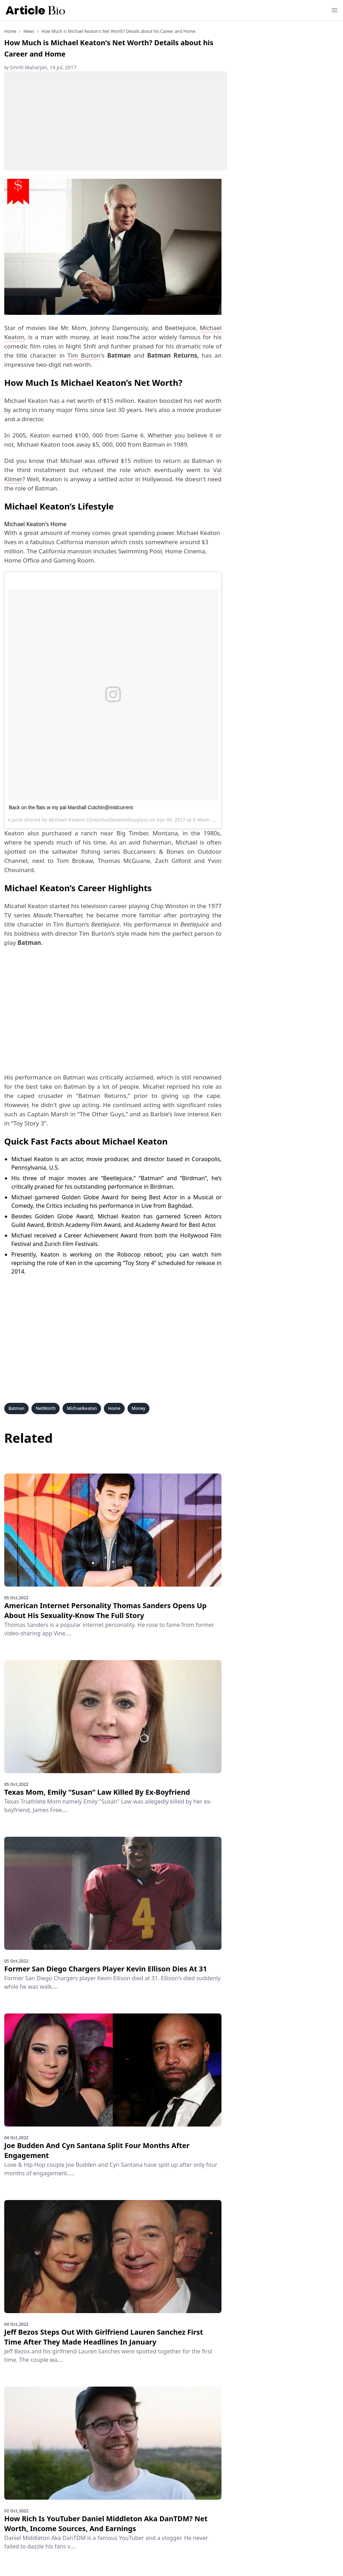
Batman (16, 1408)
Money (139, 1408)
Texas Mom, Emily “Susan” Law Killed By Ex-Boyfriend (97, 1792)
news (28, 31)
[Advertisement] (115, 120)
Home (10, 31)
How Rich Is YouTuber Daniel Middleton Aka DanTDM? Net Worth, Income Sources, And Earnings (105, 2523)
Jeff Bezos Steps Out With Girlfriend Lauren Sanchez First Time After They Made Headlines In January (103, 2337)
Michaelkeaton (82, 1408)
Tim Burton (83, 355)
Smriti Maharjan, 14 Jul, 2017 (40, 67)
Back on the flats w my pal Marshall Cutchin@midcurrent (71, 807)
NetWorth (45, 1408)
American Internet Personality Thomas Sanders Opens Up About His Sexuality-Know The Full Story (105, 1610)
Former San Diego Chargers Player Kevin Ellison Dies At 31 (105, 1969)
